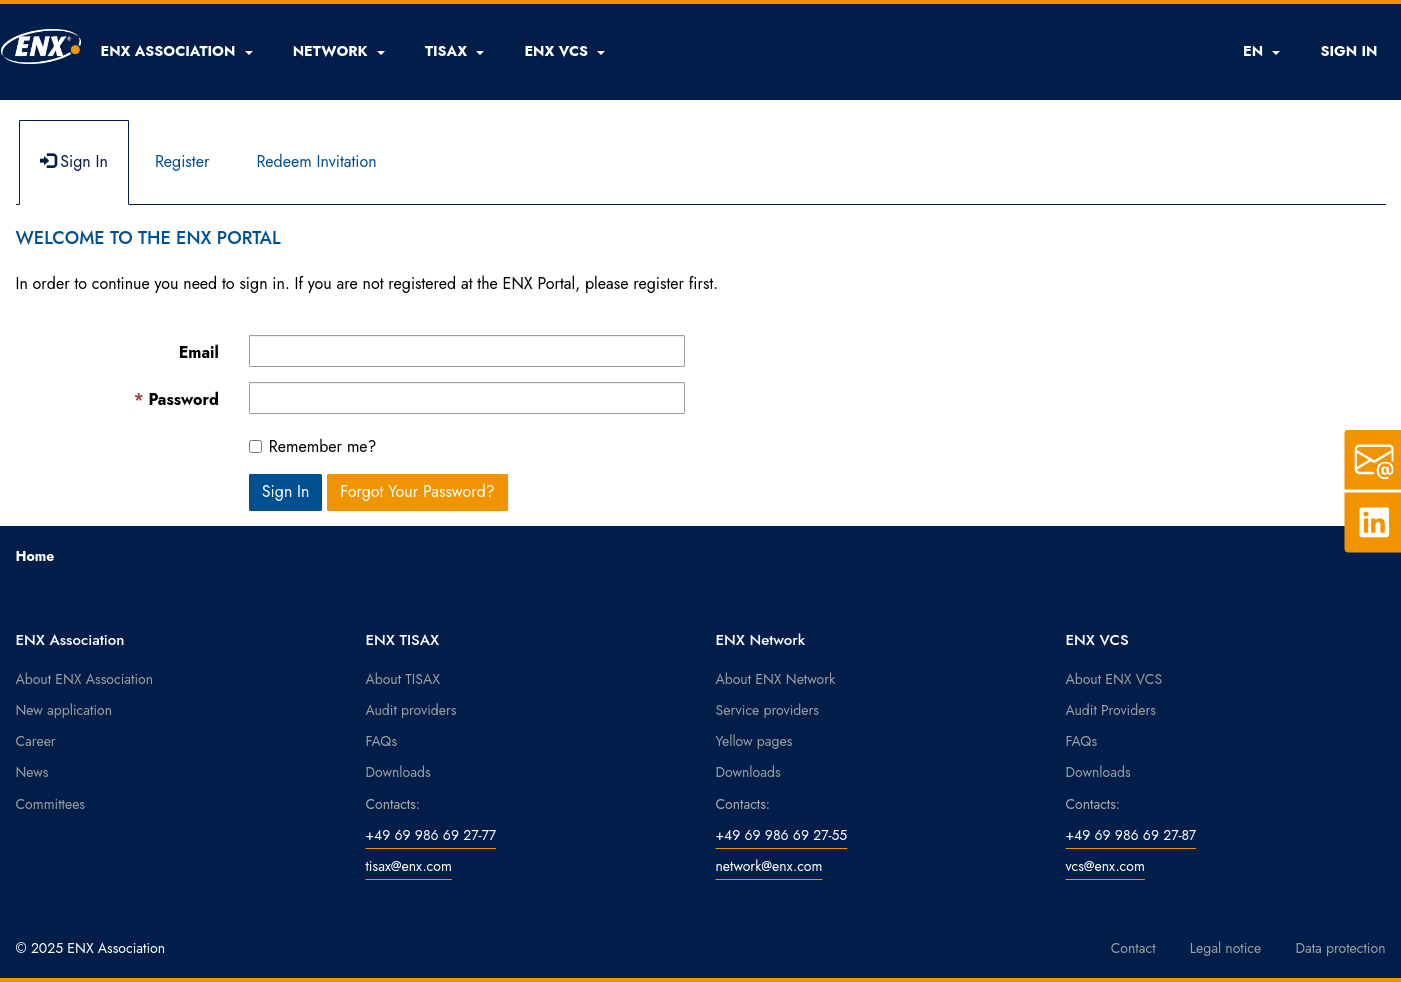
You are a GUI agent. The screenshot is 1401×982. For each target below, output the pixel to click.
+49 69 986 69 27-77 (431, 835)
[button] (177, 51)
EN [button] (1261, 51)
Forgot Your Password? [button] (417, 491)
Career (36, 741)
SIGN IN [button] (1348, 51)
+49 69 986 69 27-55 (782, 835)
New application (64, 710)
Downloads (398, 772)
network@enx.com (769, 866)
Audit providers (411, 710)
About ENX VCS (1114, 679)
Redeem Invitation (316, 161)
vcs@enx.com (1105, 866)
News (32, 772)
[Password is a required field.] (467, 398)
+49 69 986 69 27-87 (1131, 835)
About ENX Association (85, 679)
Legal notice (1226, 948)
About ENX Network (776, 679)
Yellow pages (754, 741)
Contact (1133, 948)
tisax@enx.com (409, 866)
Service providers (767, 710)
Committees (51, 804)
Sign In (74, 161)
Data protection (1340, 948)
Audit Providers (1111, 710)
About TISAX (403, 679)
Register (182, 161)
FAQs (382, 741)
